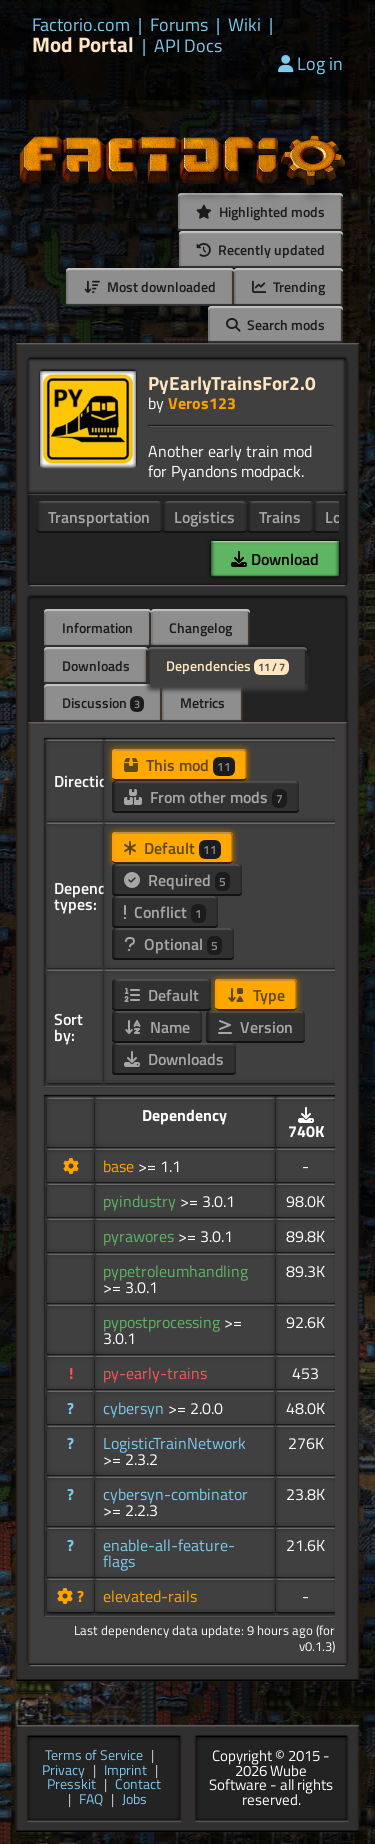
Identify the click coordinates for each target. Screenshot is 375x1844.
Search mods (275, 324)
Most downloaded (150, 286)
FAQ (91, 1800)
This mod (179, 765)
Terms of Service (94, 1756)
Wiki (244, 25)
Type (256, 995)
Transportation (99, 517)
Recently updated (261, 249)
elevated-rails (150, 1596)
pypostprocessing (163, 1322)
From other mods (205, 797)
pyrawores (140, 1236)
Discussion (103, 702)
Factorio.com (81, 25)
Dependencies (227, 665)
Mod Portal (83, 44)
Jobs (134, 1800)
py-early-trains (155, 1373)
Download (275, 559)
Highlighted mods (260, 211)
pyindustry (141, 1201)
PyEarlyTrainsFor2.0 (232, 382)
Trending (288, 286)
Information (97, 627)
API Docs (188, 46)
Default (172, 848)
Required (177, 880)
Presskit (71, 1785)
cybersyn (135, 1408)
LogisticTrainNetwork (174, 1443)
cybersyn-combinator (175, 1494)
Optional (173, 944)
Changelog (200, 627)
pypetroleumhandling (175, 1271)
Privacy (63, 1771)
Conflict (165, 912)
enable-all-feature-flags (169, 1553)
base (120, 1166)
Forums (179, 25)
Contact (138, 1785)
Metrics (202, 702)
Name (157, 1027)
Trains (280, 517)
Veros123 (202, 403)
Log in (310, 63)
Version (255, 1027)
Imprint (125, 1771)
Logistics (204, 517)
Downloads (96, 665)
